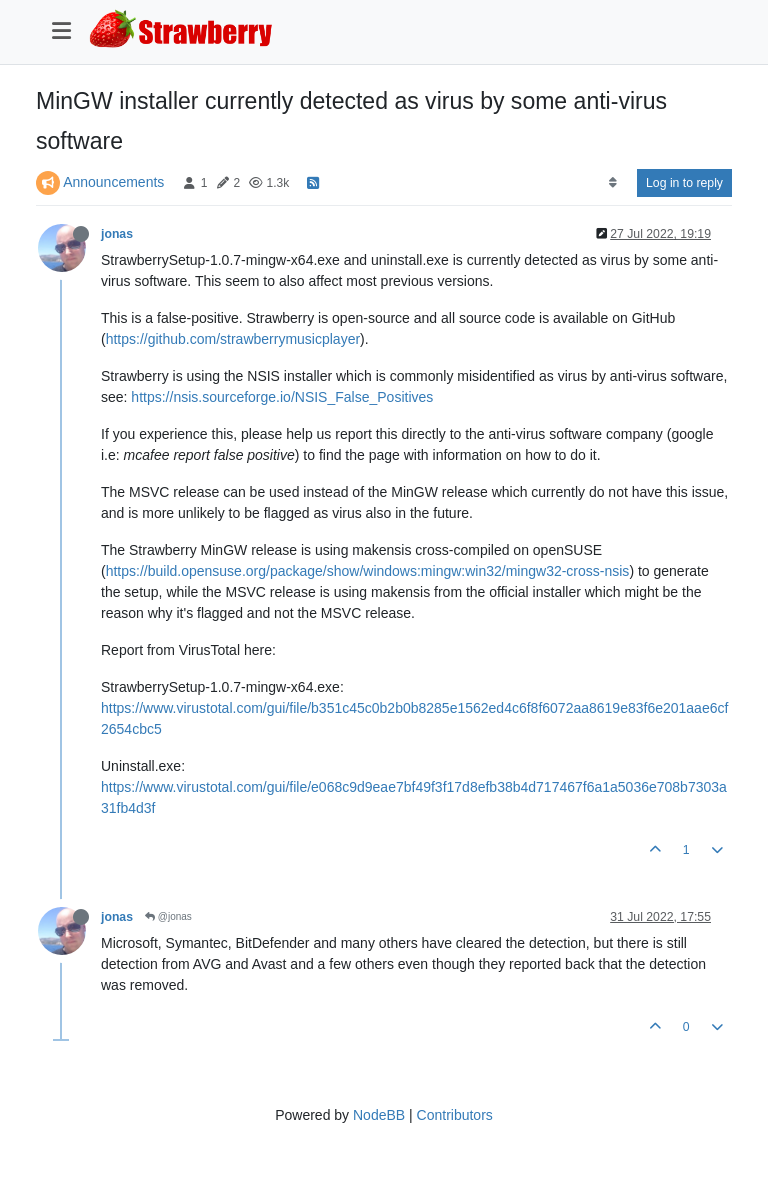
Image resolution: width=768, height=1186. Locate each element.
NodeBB (379, 1115)
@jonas (168, 916)
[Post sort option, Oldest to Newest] (612, 183)
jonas (117, 234)
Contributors (455, 1115)
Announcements (113, 182)
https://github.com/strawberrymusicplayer (233, 339)
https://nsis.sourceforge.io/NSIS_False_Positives (282, 397)
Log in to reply (684, 183)
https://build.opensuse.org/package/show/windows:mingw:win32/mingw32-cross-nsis (368, 571)
